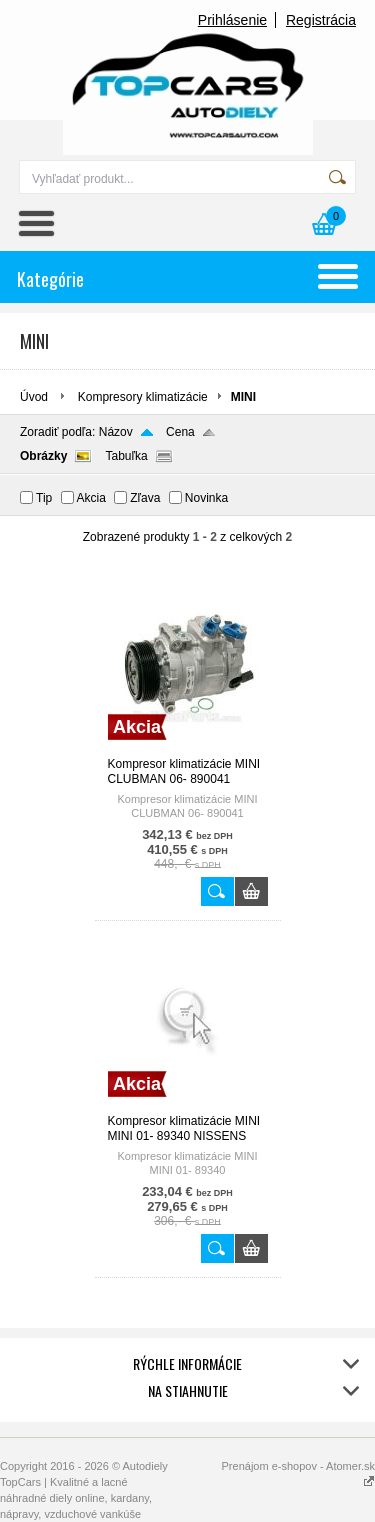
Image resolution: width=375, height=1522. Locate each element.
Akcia (91, 498)
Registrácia (321, 20)
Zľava (145, 498)
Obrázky (43, 456)
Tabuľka (126, 456)
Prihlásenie (232, 20)
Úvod (34, 397)
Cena (180, 432)
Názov (116, 432)
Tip (44, 498)
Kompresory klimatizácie (143, 397)
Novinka (206, 498)
